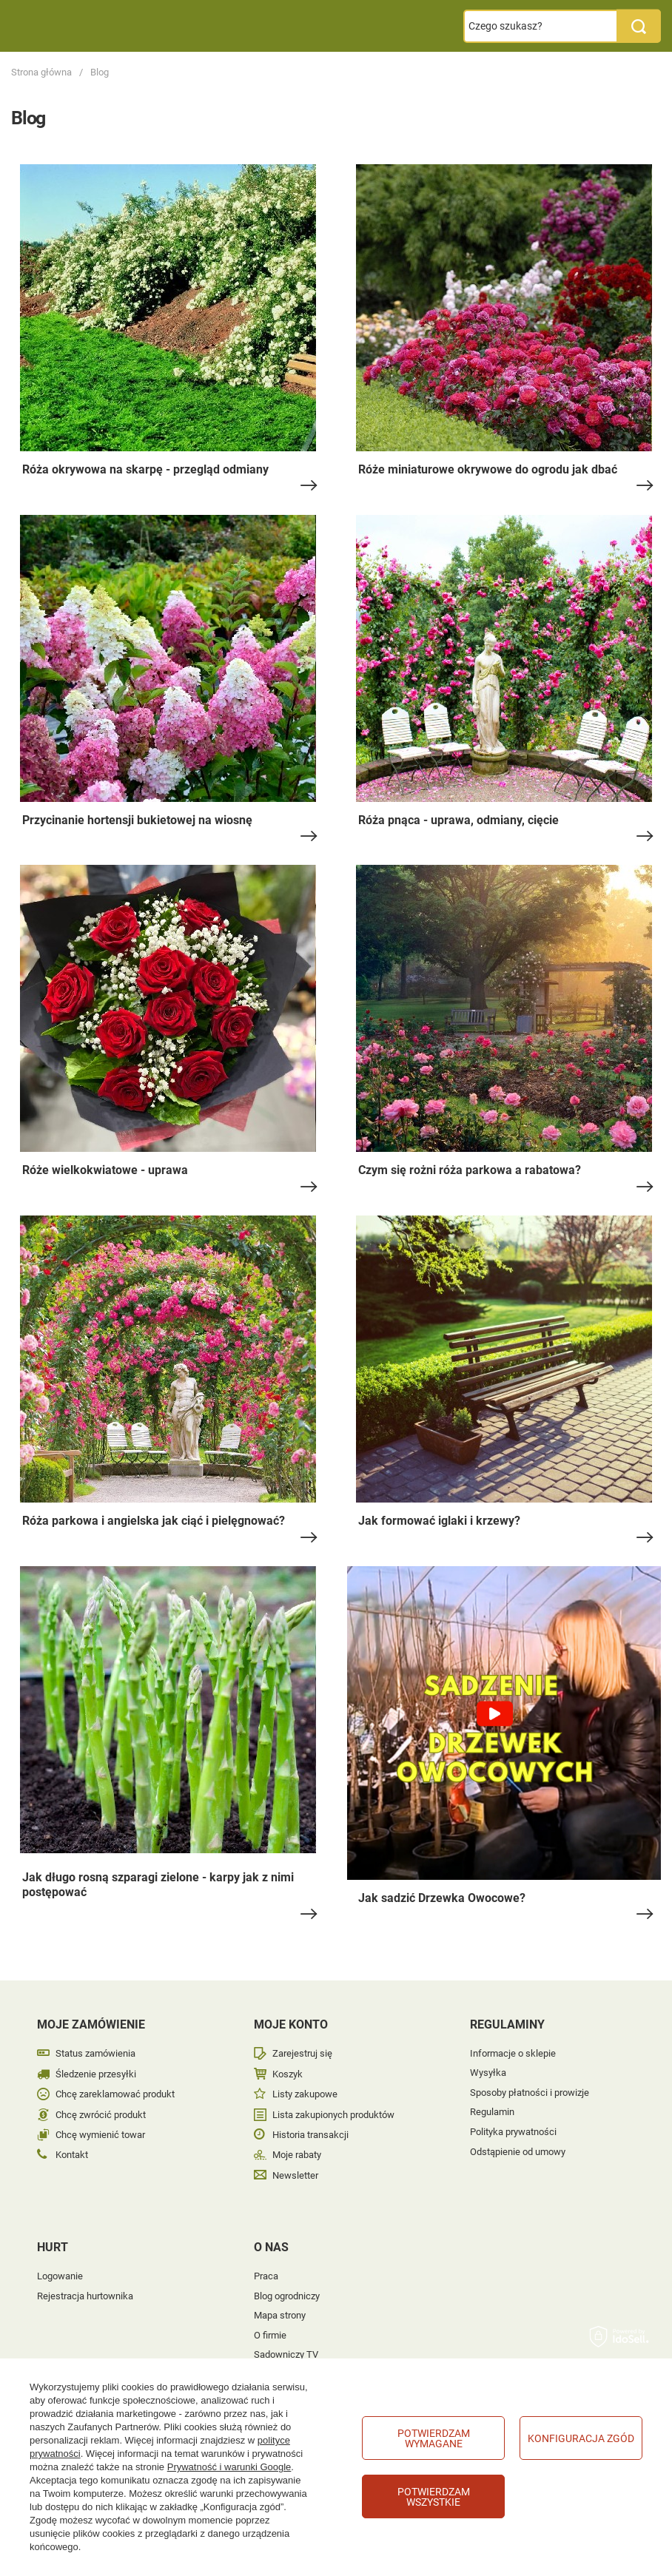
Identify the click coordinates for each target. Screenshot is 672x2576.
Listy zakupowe (304, 2094)
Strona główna (41, 72)
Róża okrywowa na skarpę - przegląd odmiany (145, 469)
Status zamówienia (95, 2053)
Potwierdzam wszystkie (433, 2497)
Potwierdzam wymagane (433, 2438)
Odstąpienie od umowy (517, 2151)
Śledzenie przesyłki (96, 2074)
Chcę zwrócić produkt (101, 2114)
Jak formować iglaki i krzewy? (439, 1521)
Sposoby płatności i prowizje (529, 2092)
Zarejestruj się (302, 2053)
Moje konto (291, 2024)
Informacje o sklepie (513, 2053)
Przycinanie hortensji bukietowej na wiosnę (137, 820)
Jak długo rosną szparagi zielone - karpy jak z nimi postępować (158, 1885)
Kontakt (72, 2154)
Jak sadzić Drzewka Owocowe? (441, 1898)
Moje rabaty (296, 2154)
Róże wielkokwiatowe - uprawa (105, 1170)
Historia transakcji (310, 2134)
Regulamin (492, 2111)
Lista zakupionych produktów (333, 2114)
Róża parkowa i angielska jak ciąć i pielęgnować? (153, 1521)
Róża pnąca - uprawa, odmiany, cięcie (458, 820)
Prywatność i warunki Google (229, 2466)
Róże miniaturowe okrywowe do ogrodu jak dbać (487, 469)
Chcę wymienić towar (100, 2134)
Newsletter (295, 2175)
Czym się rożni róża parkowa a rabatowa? (469, 1170)
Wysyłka (488, 2072)
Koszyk (287, 2074)
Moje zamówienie (91, 2024)
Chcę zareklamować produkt (115, 2094)
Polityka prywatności (513, 2131)
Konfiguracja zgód (581, 2438)
